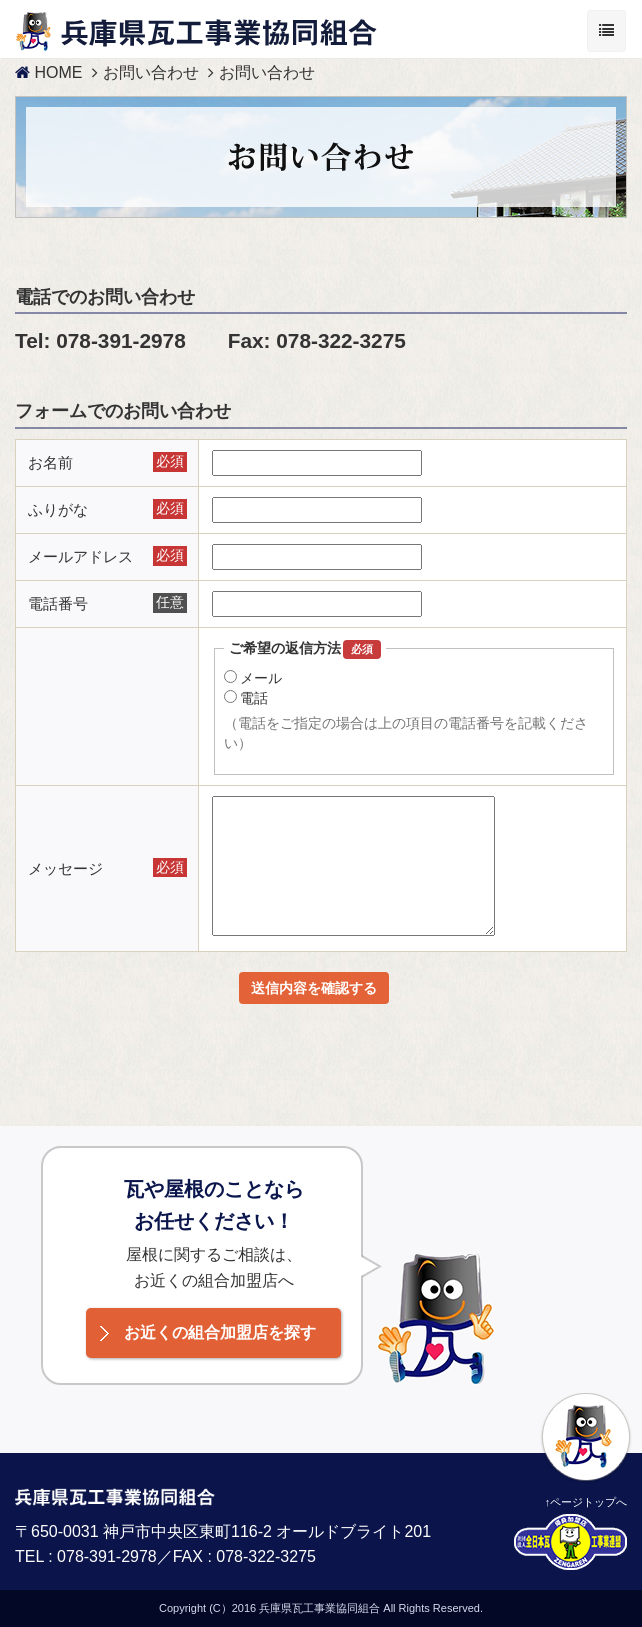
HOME (48, 72)
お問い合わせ (151, 72)
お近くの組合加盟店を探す (220, 1332)
